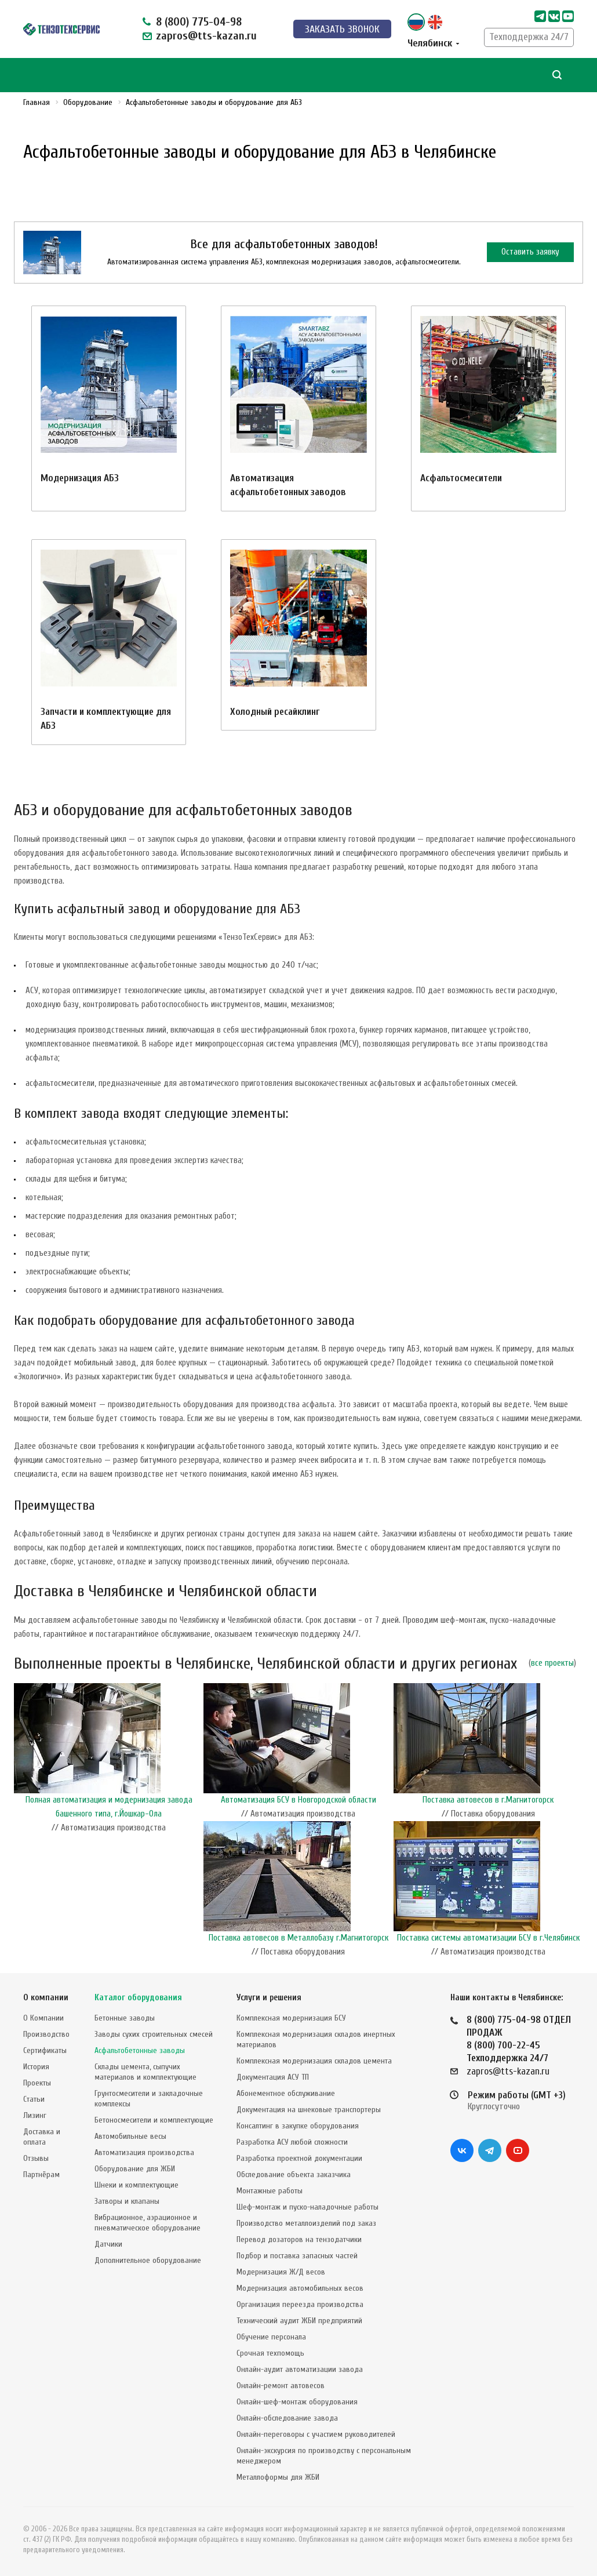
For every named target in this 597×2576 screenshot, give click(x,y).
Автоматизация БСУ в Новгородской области (298, 1800)
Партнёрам (41, 2174)
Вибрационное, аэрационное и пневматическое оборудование (147, 2222)
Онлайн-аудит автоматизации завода (299, 2369)
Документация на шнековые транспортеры (308, 2109)
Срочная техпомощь (270, 2353)
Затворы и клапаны (126, 2201)
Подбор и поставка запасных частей (297, 2256)
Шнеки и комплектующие (136, 2185)
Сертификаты (45, 2050)
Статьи (34, 2099)
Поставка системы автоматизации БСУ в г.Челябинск (488, 1938)
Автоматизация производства (144, 2152)
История (36, 2067)
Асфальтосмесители (461, 478)
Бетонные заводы (124, 2018)
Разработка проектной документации (299, 2158)
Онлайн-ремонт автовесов (280, 2385)
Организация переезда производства (299, 2304)
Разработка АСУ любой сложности (292, 2142)
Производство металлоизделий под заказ (306, 2223)
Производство (46, 2034)
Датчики (108, 2244)
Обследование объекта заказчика (293, 2174)
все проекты (552, 1663)
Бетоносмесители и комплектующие (153, 2120)
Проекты (37, 2083)
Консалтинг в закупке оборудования (297, 2126)
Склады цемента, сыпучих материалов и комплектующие (145, 2072)
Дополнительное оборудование (147, 2260)
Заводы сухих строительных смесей (153, 2034)
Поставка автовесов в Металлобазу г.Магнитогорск (298, 1938)
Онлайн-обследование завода (287, 2418)
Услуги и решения (268, 1998)
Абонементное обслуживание (285, 2093)
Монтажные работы (269, 2191)
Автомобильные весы (130, 2136)
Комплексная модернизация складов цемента (314, 2061)
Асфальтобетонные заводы (139, 2050)
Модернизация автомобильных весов (299, 2288)
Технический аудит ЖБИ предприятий (299, 2321)
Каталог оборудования (138, 1998)
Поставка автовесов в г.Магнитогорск (488, 1800)
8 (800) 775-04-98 (199, 21)
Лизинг (34, 2115)
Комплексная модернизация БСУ (291, 2018)
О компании (45, 1998)
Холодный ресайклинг (275, 711)
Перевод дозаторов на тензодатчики (299, 2239)
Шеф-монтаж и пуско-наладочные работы (307, 2207)
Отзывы (36, 2158)
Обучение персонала (271, 2337)
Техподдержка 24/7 (529, 36)
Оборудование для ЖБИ (134, 2169)
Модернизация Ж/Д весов (280, 2272)
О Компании (43, 2018)
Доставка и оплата (41, 2137)
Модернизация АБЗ (80, 478)
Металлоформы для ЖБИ (277, 2477)
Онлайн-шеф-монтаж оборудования (297, 2402)
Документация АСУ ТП (272, 2077)
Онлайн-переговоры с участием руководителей (315, 2434)
